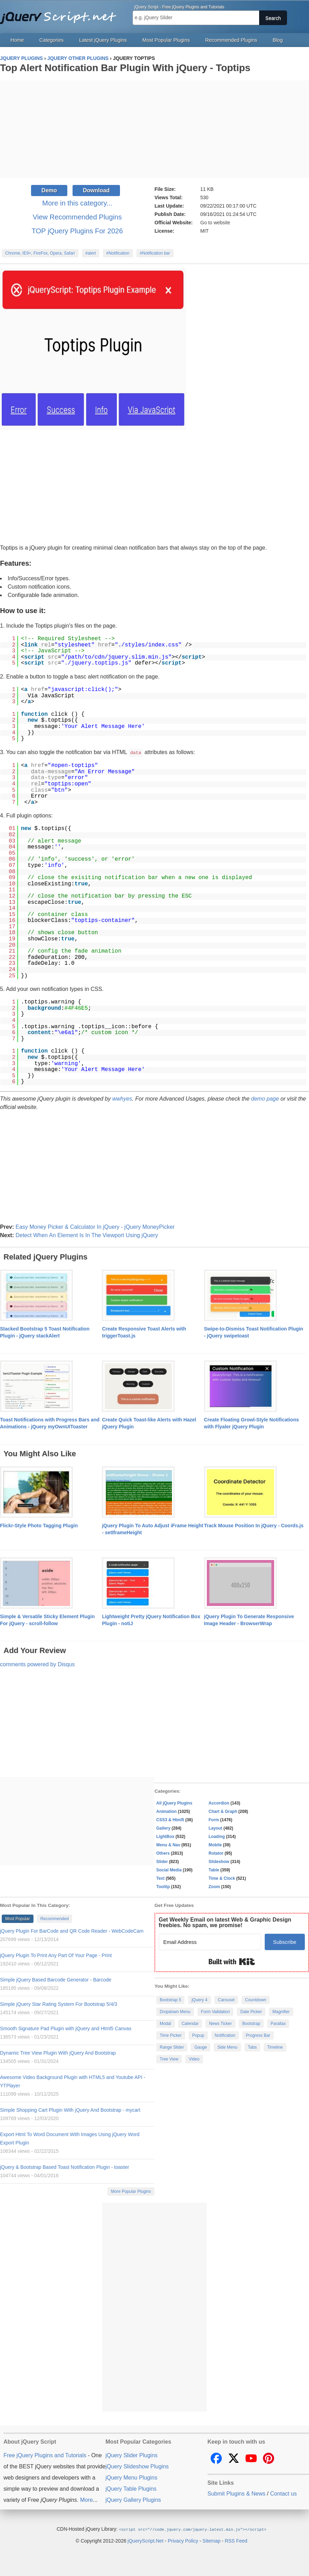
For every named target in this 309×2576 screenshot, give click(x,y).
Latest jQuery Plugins (103, 40)
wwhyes (122, 1098)
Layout (215, 1827)
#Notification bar (155, 253)
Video (194, 2058)
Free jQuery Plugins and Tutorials (61, 13)
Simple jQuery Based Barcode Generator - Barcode (55, 1979)
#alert (90, 253)
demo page (265, 1098)
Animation (166, 1811)
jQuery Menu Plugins (131, 2477)
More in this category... (77, 203)
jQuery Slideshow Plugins (136, 2466)
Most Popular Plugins (166, 40)
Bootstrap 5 (170, 1999)
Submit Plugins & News (236, 2493)
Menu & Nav (168, 1844)
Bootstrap (251, 2023)
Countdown (255, 1999)
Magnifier (280, 2011)
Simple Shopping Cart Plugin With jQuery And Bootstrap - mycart (70, 2109)
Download (96, 190)
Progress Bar (258, 2035)
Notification (225, 2035)
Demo (49, 190)
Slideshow (219, 1861)
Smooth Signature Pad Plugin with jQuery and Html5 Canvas (65, 2028)
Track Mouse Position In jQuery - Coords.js (254, 1525)
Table (214, 1869)
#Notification (117, 253)
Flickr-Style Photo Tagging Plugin (39, 1525)
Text (160, 1878)
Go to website (215, 222)
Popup (198, 2035)
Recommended (54, 1918)
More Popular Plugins (131, 2191)
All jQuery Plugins (174, 1802)
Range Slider (172, 2046)
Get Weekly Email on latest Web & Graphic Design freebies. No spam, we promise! (225, 1922)
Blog (278, 40)
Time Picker (171, 2035)
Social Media (169, 1869)
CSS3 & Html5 (170, 1819)
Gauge (200, 2046)
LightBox (165, 1836)
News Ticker (220, 2023)
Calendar (190, 2023)
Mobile (215, 1844)
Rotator (216, 1852)
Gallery (163, 1827)
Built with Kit (232, 1961)
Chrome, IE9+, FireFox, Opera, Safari (40, 253)
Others (163, 1852)
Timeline (275, 2046)
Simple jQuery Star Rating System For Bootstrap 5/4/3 (58, 2004)
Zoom (214, 1886)
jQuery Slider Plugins (131, 2455)
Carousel (226, 1999)
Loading (217, 1836)
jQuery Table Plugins (130, 2488)
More (86, 2500)
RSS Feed (236, 2540)
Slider (162, 1861)
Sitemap (211, 2540)
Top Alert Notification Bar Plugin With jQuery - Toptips (125, 67)
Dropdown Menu (175, 2011)
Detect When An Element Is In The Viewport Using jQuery (86, 1235)
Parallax (278, 2023)
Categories (51, 40)
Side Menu (227, 2046)
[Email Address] (210, 1941)
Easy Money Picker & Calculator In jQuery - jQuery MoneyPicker (94, 1226)
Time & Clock (222, 1878)
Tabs (252, 2046)
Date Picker (251, 2011)
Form (214, 1819)
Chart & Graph (223, 1811)
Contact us (283, 2493)
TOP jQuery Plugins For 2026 (77, 231)
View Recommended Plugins (77, 217)
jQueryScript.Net (146, 2540)
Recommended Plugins (231, 40)
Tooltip (163, 1886)
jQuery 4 (199, 1999)
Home (17, 40)
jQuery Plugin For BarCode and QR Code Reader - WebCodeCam (71, 1930)
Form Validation (215, 2011)
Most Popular (17, 1918)
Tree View (169, 2058)
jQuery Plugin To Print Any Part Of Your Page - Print (56, 1955)
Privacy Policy (183, 2540)
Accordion (219, 1802)
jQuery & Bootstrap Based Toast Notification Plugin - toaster (64, 2167)
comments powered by (37, 1664)
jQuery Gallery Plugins (133, 2500)
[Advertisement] (154, 129)
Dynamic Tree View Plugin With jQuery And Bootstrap (58, 2052)
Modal (165, 2023)
